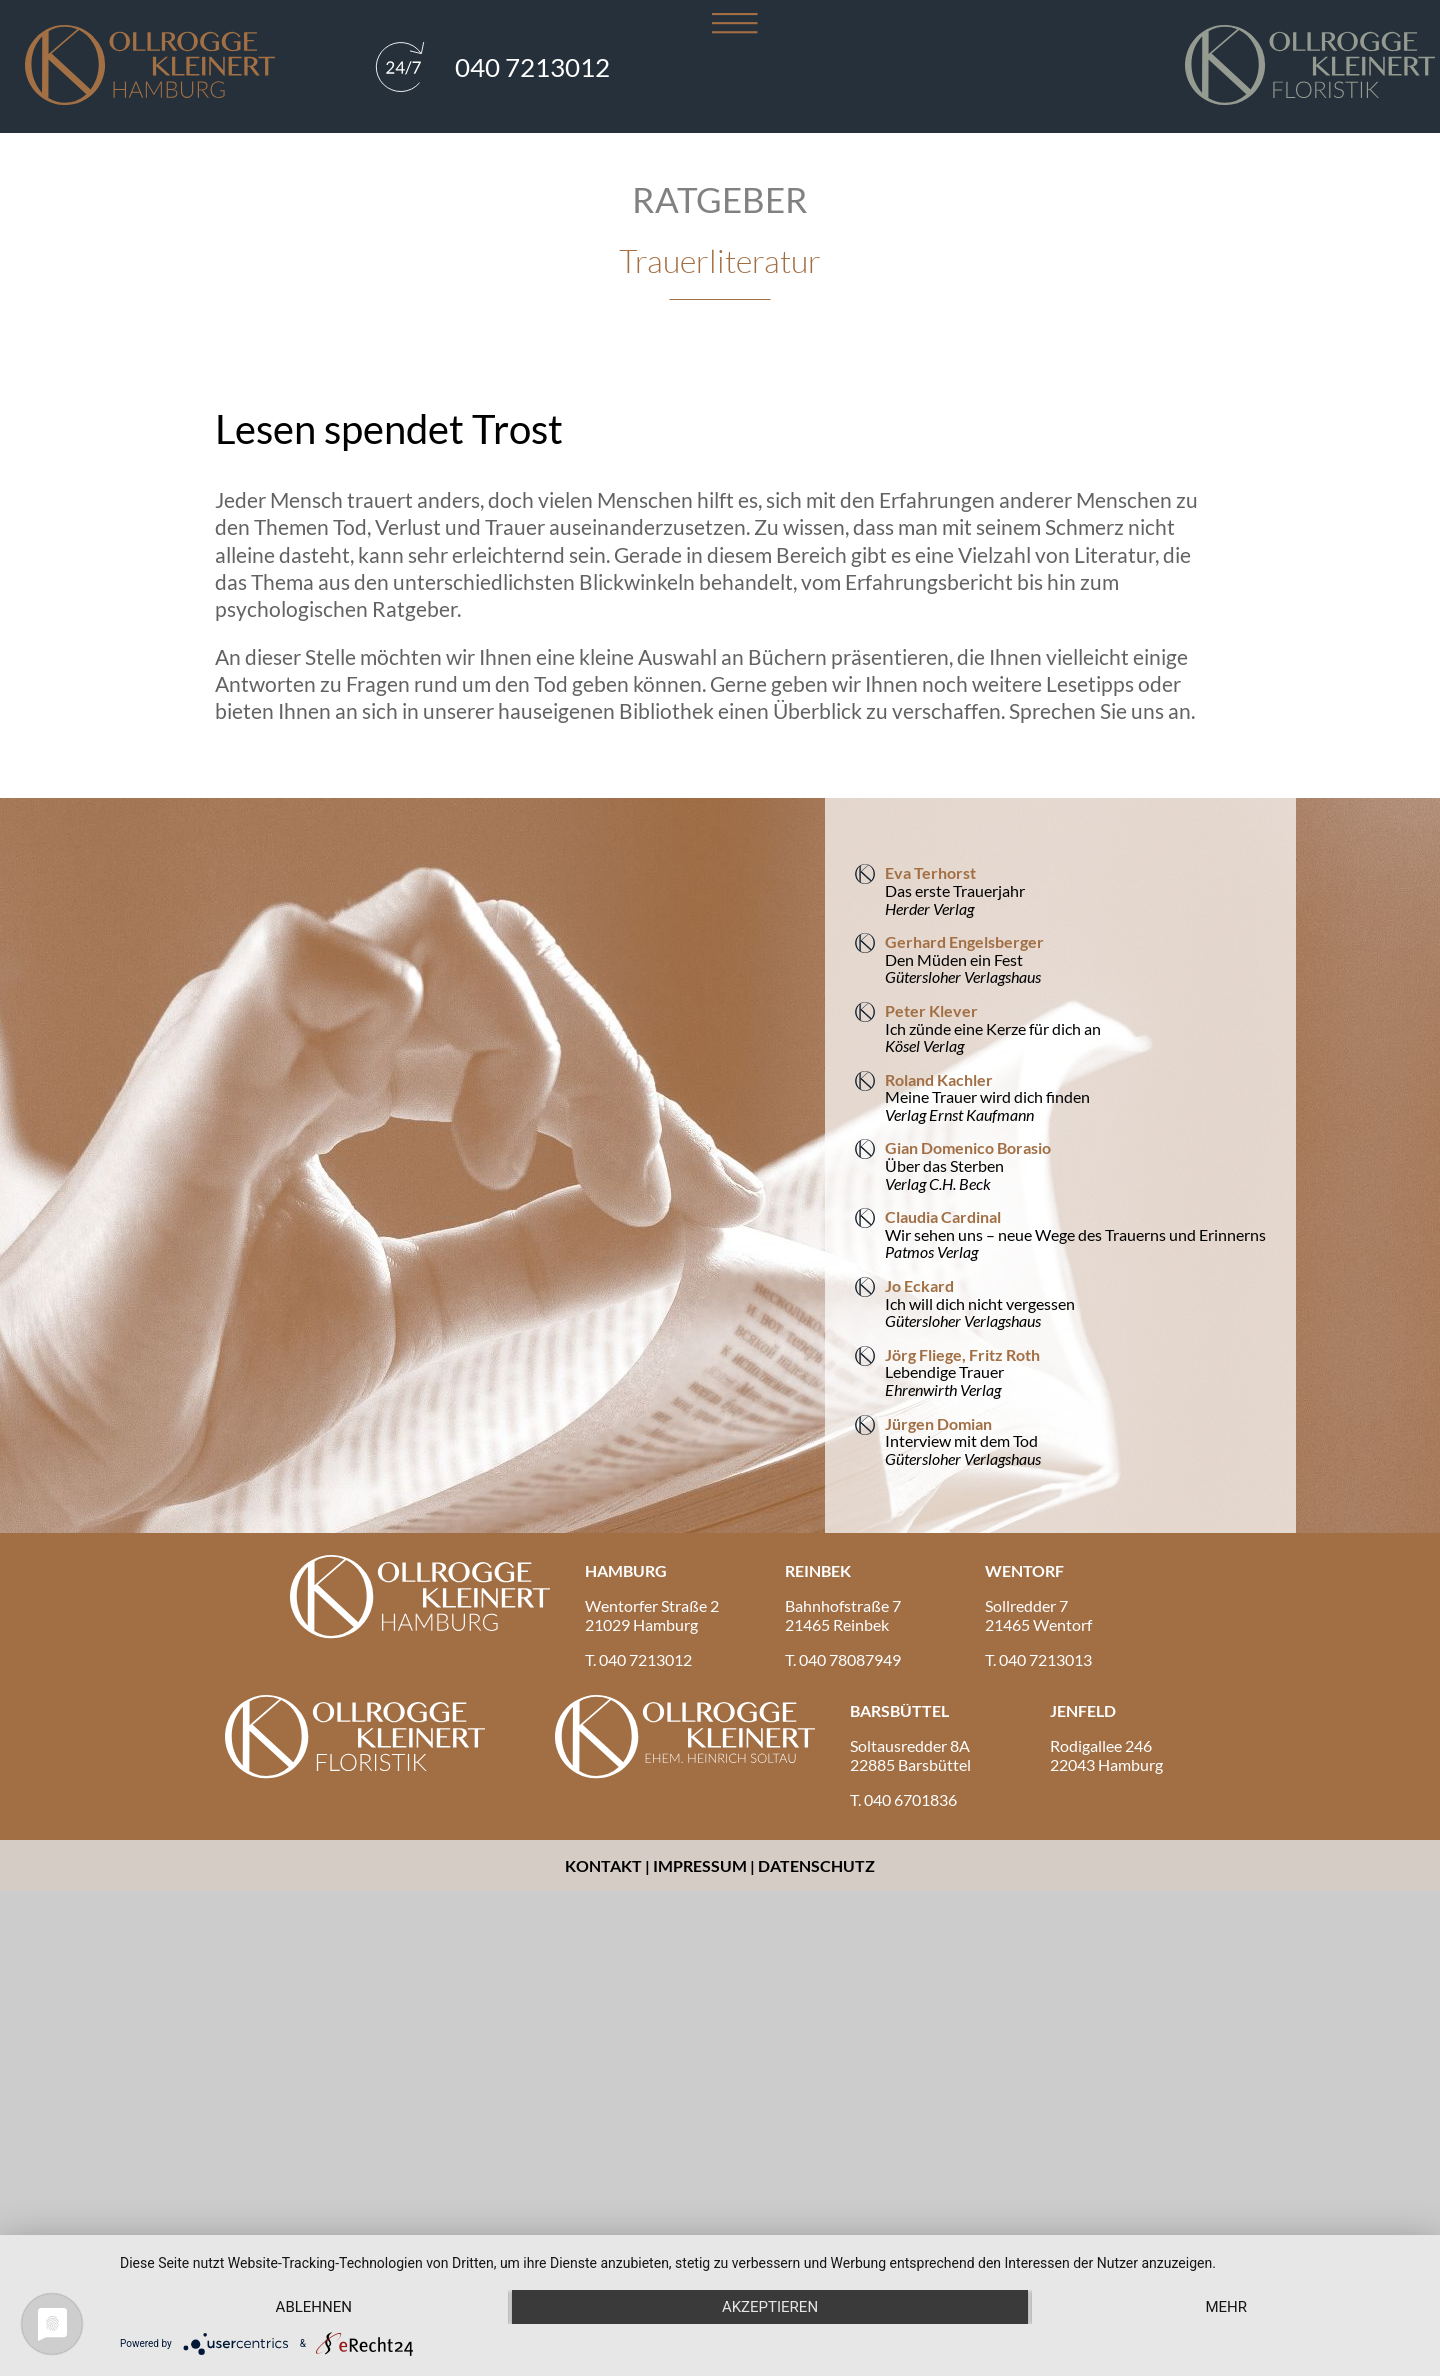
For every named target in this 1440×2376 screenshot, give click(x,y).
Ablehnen (314, 2307)
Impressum (700, 1865)
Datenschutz (816, 1865)
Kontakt (605, 1865)
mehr (1226, 2307)
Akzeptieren (770, 2307)
